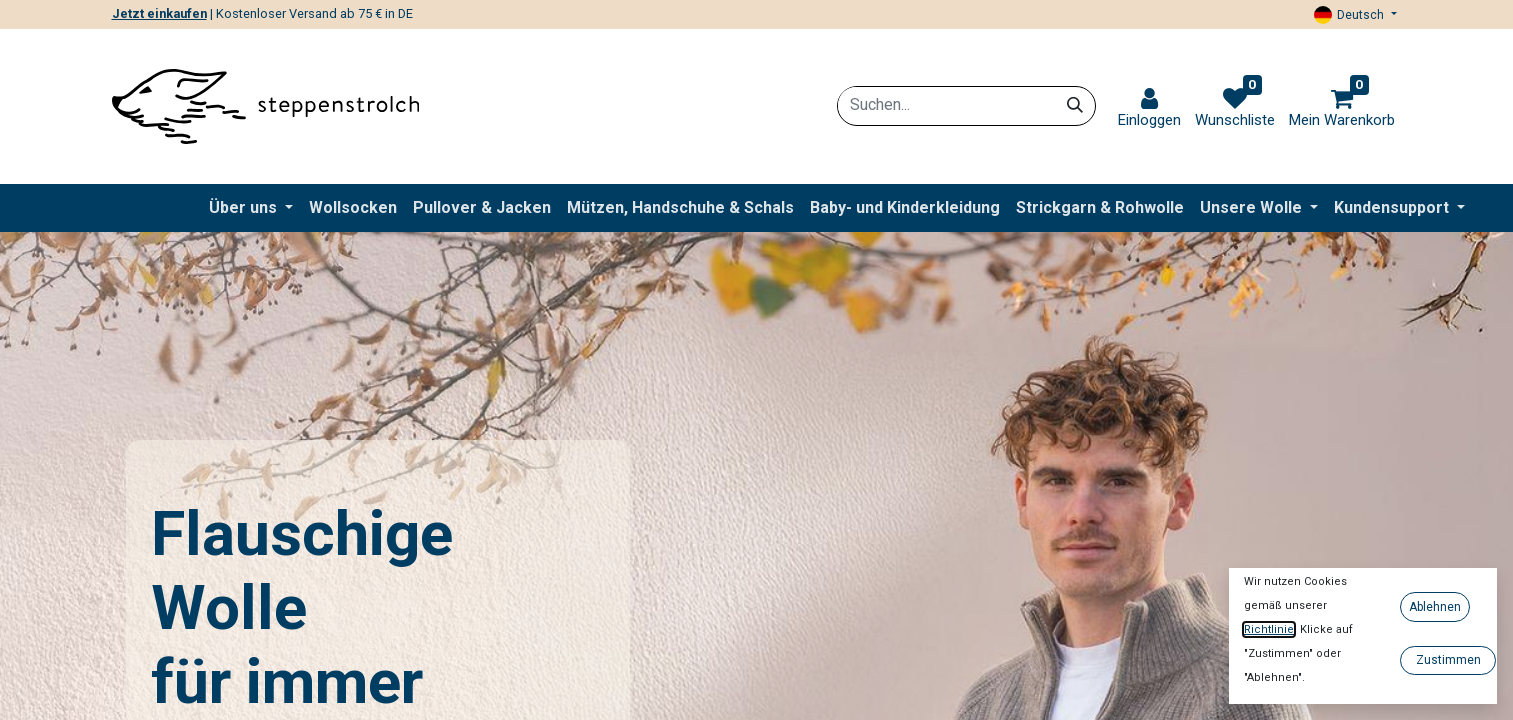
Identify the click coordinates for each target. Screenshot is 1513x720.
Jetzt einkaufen (159, 13)
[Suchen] (1075, 105)
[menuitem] (353, 208)
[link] (1149, 108)
